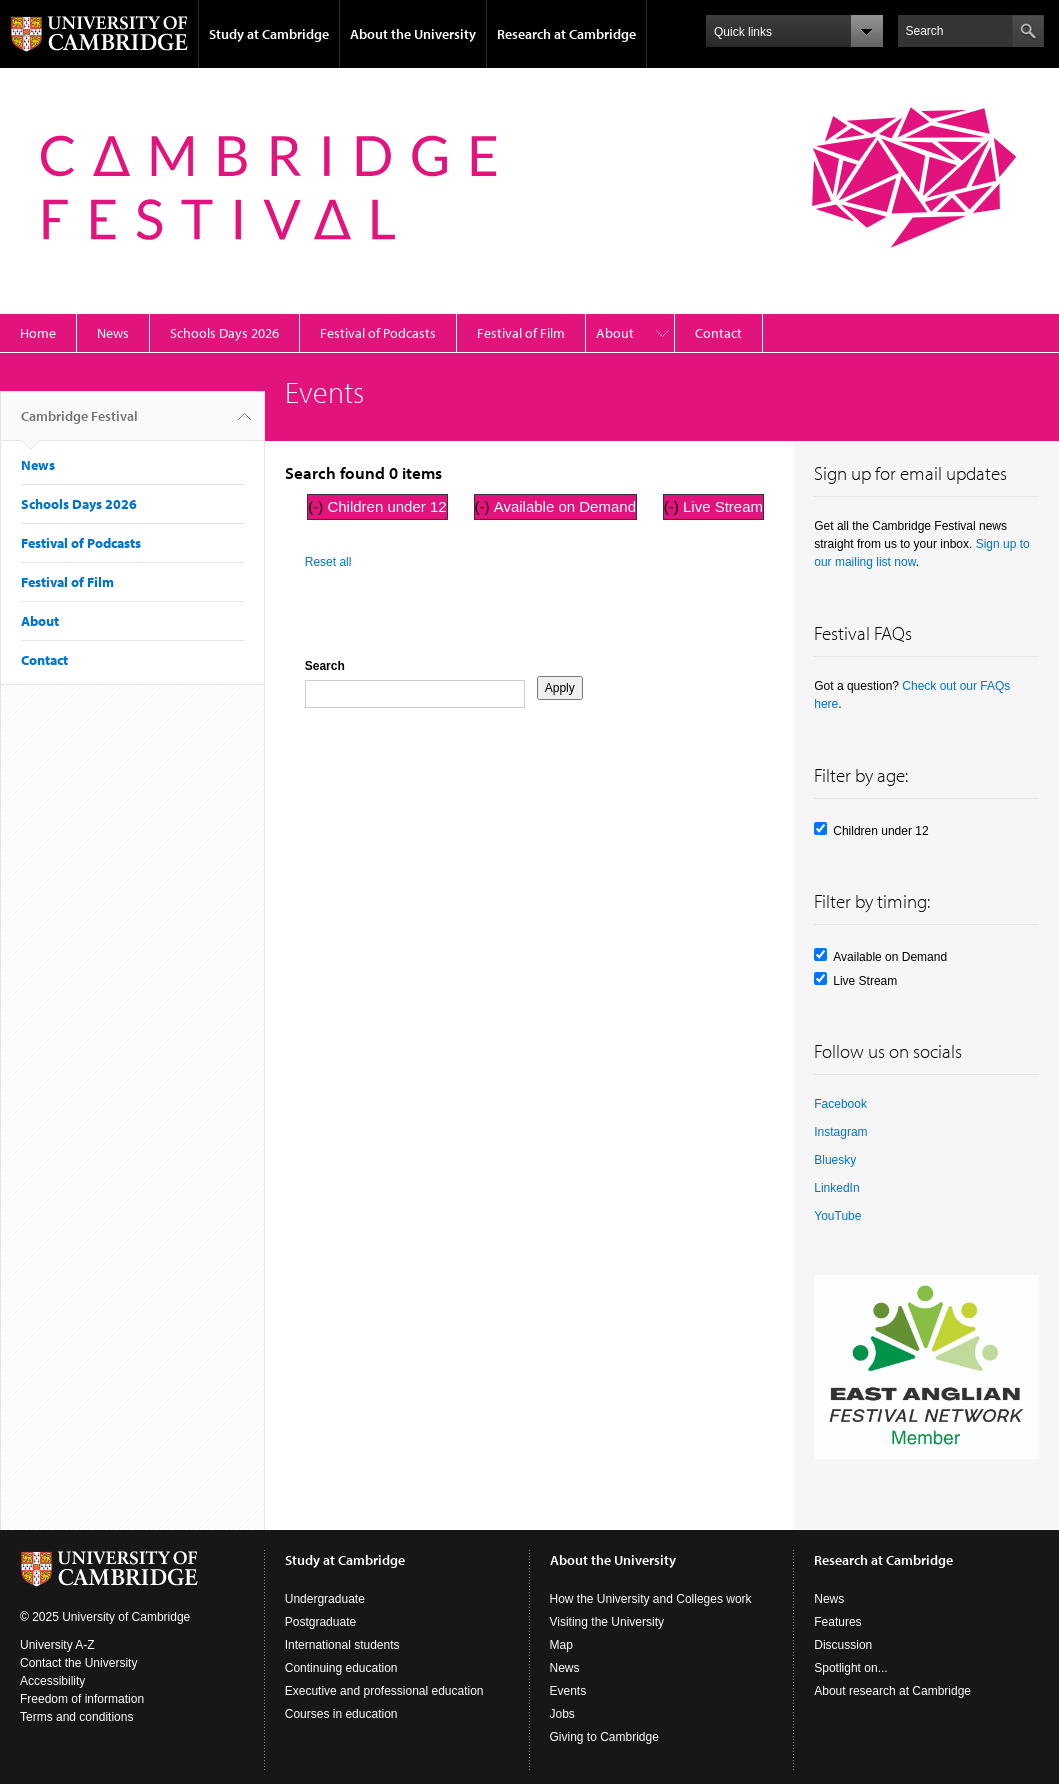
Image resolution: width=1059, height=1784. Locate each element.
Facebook (840, 1104)
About (615, 333)
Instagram (840, 1132)
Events (568, 1691)
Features (837, 1622)
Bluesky (835, 1160)
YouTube (837, 1216)
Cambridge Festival (79, 424)
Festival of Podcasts (378, 333)
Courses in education (341, 1714)
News (113, 333)
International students (342, 1645)
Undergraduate (325, 1599)
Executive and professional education (384, 1691)
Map (561, 1645)
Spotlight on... (850, 1668)
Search (325, 666)
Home (38, 333)
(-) (317, 506)
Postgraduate (320, 1622)
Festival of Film (521, 333)
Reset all (328, 562)
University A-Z (57, 1645)
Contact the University (78, 1663)
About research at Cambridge (892, 1691)
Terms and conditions (76, 1717)
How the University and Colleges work (651, 1599)
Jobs (562, 1714)
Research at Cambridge (566, 34)
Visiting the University (607, 1622)
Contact (718, 333)
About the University (413, 34)
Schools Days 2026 (224, 333)
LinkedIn (836, 1188)
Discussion (843, 1645)
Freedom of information (82, 1699)
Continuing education (341, 1668)
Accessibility (52, 1681)
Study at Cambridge (269, 34)
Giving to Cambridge (604, 1737)
